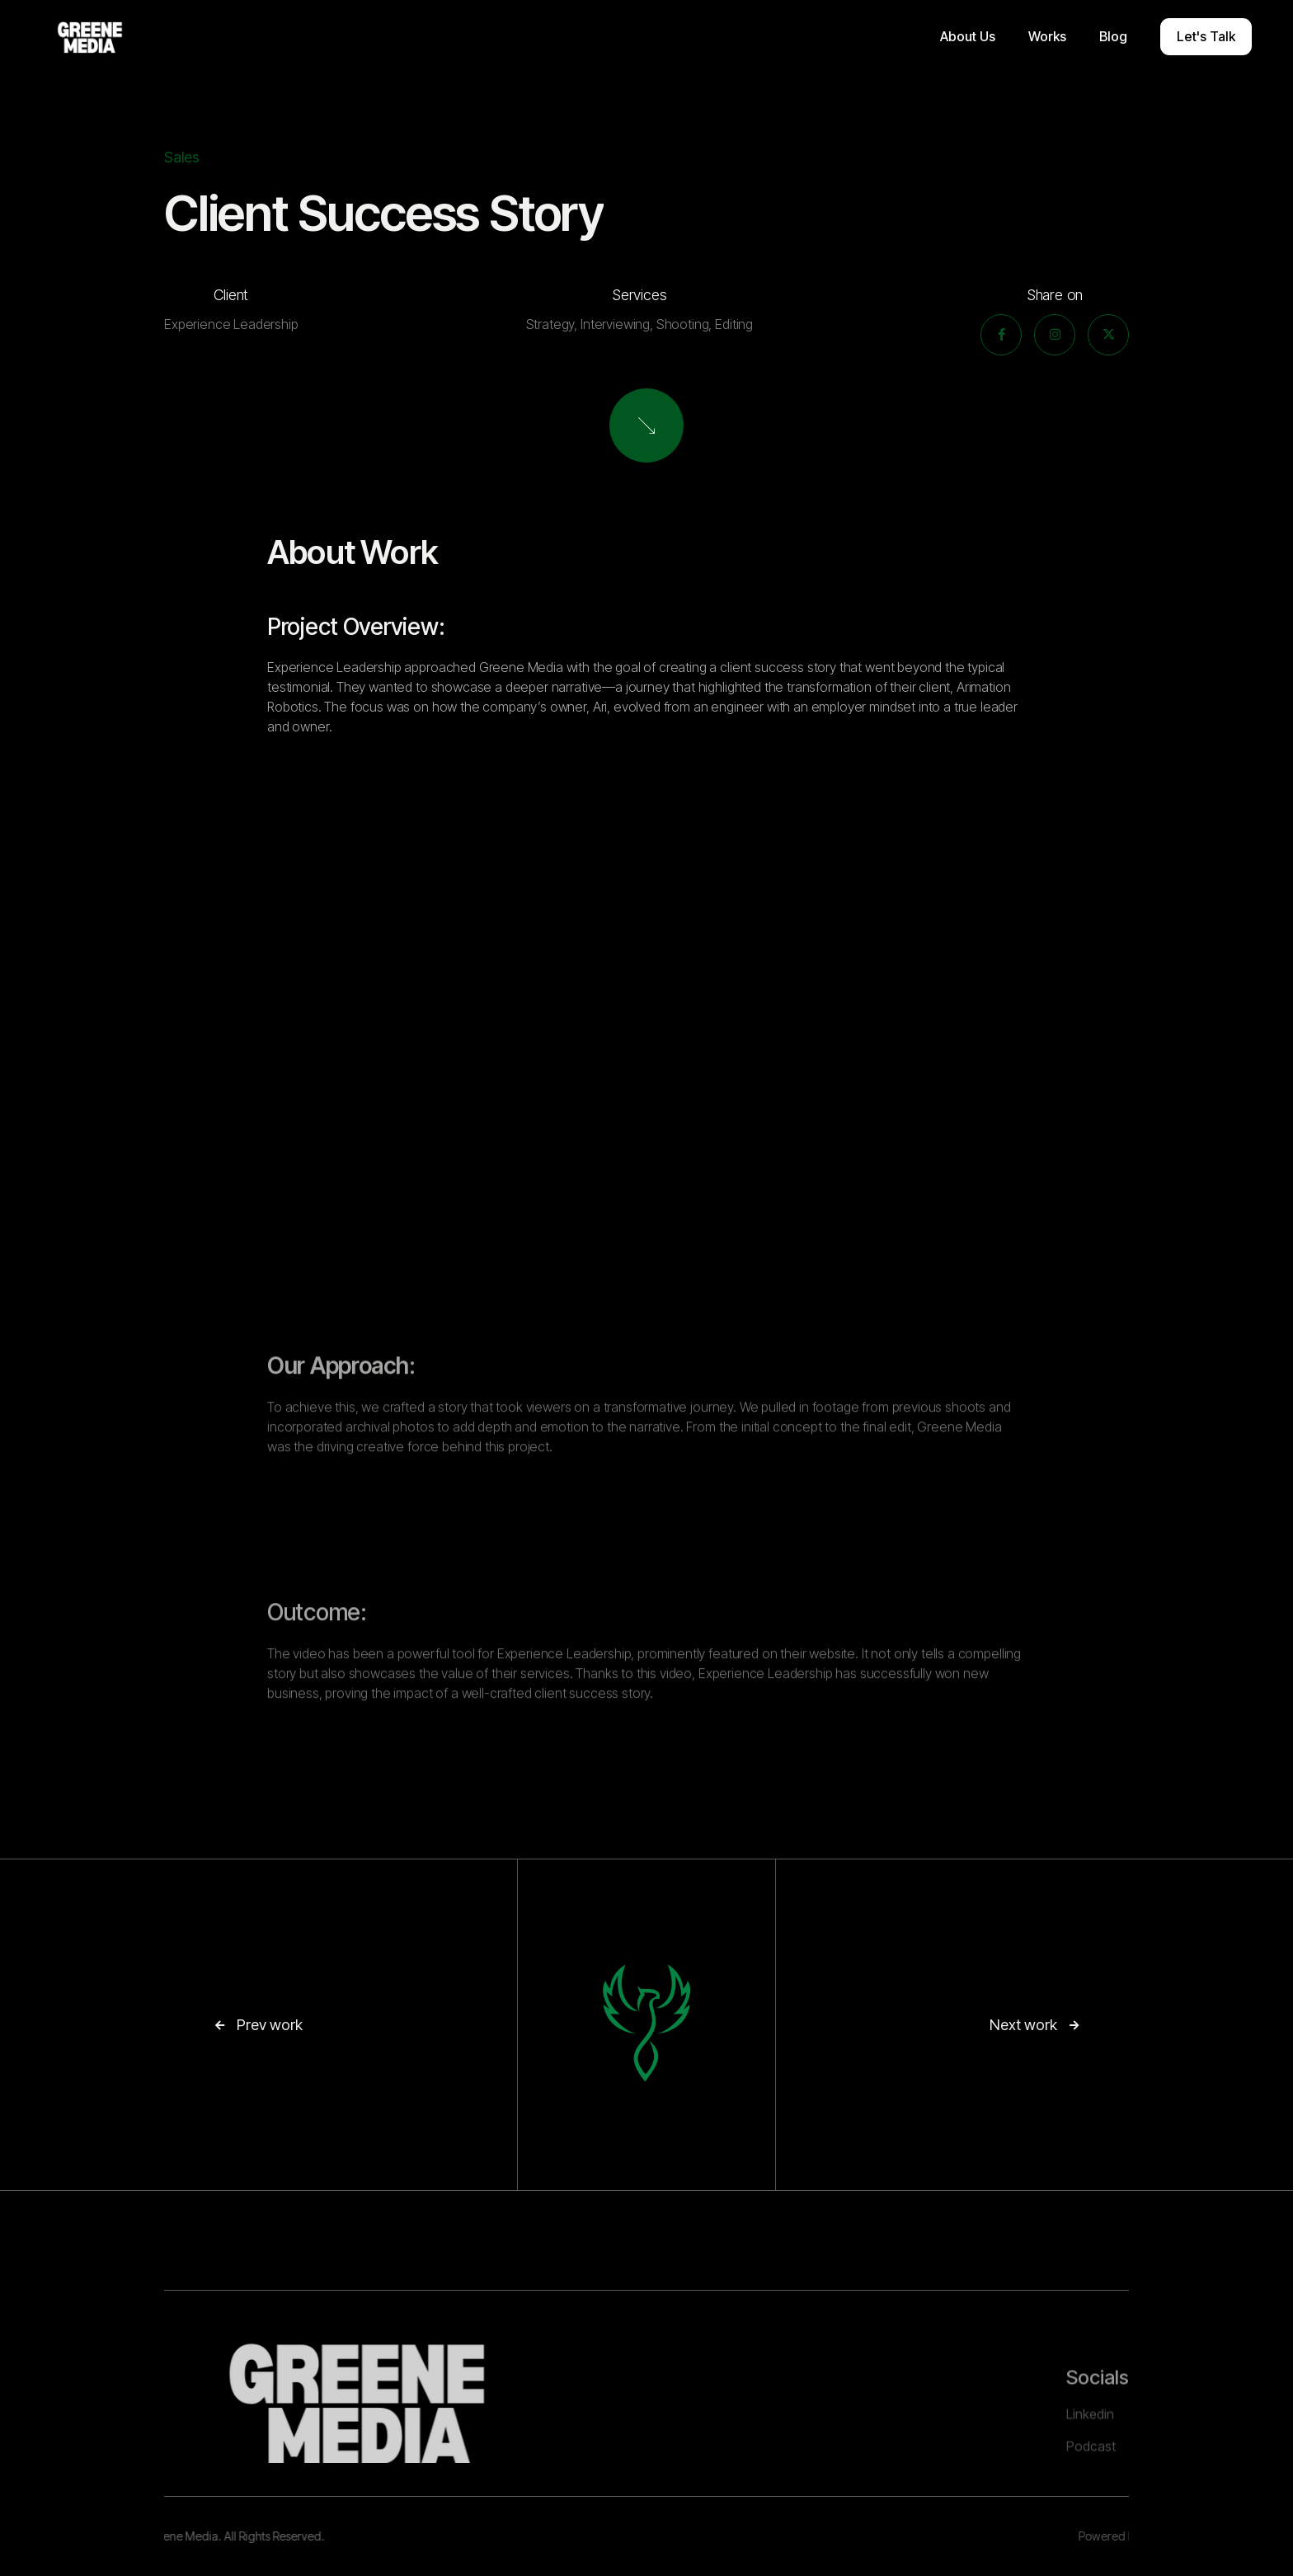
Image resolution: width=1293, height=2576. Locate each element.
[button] (968, 36)
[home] (90, 37)
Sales (182, 157)
